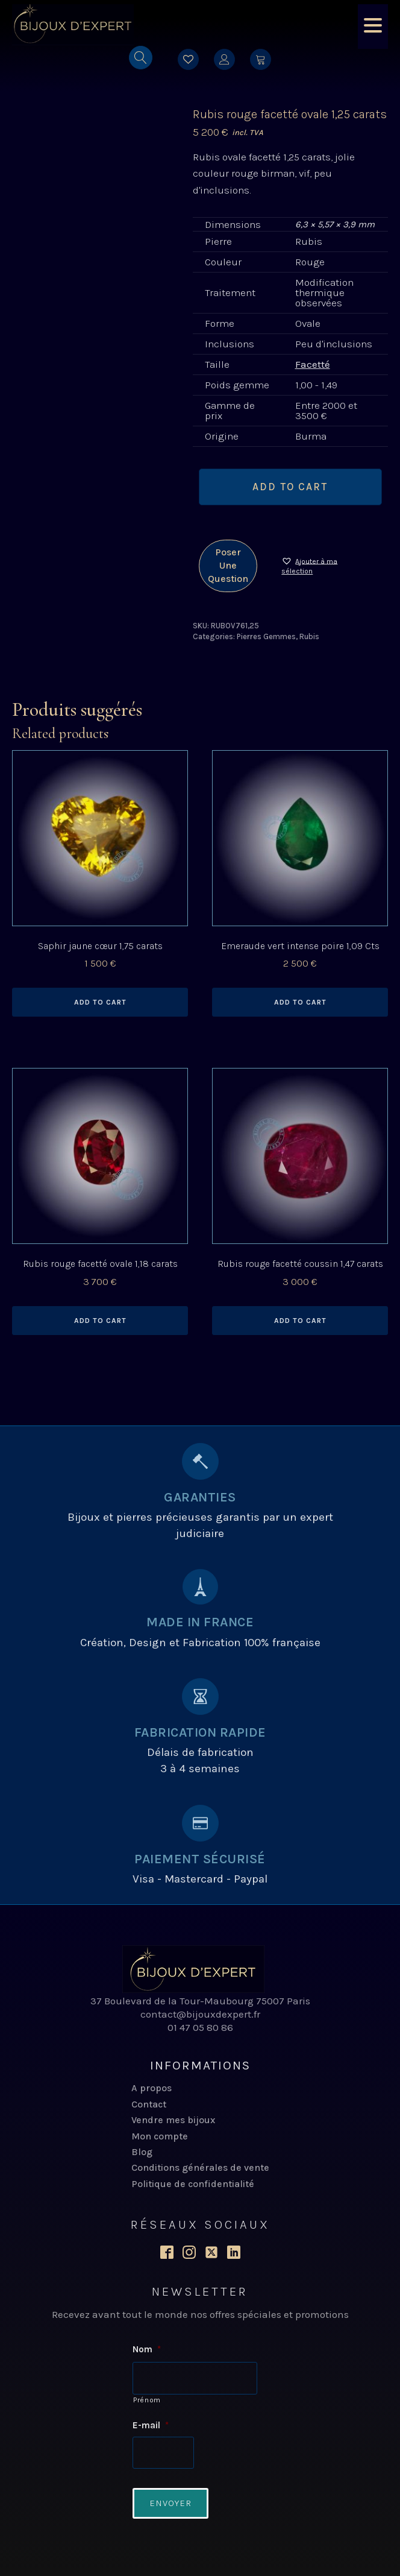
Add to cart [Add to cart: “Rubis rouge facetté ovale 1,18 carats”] (100, 1320)
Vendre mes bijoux (173, 2120)
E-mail (151, 2424)
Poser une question (228, 565)
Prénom (147, 2399)
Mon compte (159, 2136)
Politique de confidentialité (192, 2183)
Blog (141, 2152)
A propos (151, 2088)
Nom (147, 2349)
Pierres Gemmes (266, 636)
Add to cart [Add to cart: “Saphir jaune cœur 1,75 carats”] (100, 1002)
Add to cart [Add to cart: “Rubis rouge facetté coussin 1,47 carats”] (300, 1320)
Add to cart (290, 487)
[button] (319, 565)
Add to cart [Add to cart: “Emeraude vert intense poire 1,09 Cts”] (300, 1002)
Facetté (312, 364)
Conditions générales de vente (200, 2167)
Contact (148, 2104)
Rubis (309, 636)
